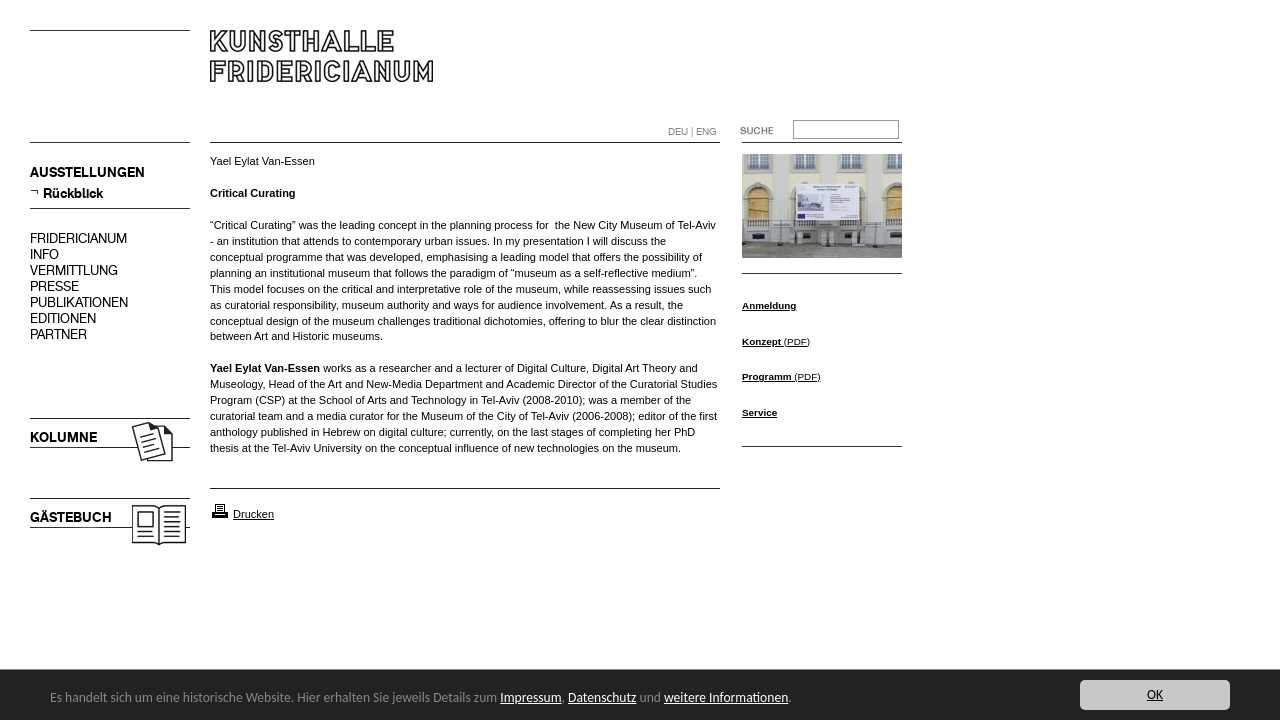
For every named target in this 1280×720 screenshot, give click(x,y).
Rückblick (73, 193)
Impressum (530, 697)
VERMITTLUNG (74, 270)
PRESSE (54, 286)
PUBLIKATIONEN (79, 302)
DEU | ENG (692, 131)
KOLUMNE (63, 437)
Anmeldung (769, 305)
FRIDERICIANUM (78, 238)
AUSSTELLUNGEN (87, 172)
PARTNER (58, 334)
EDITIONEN (63, 318)
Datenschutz (602, 697)
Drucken (253, 514)
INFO (44, 254)
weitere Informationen (726, 697)
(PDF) (776, 341)
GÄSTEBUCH (71, 517)
